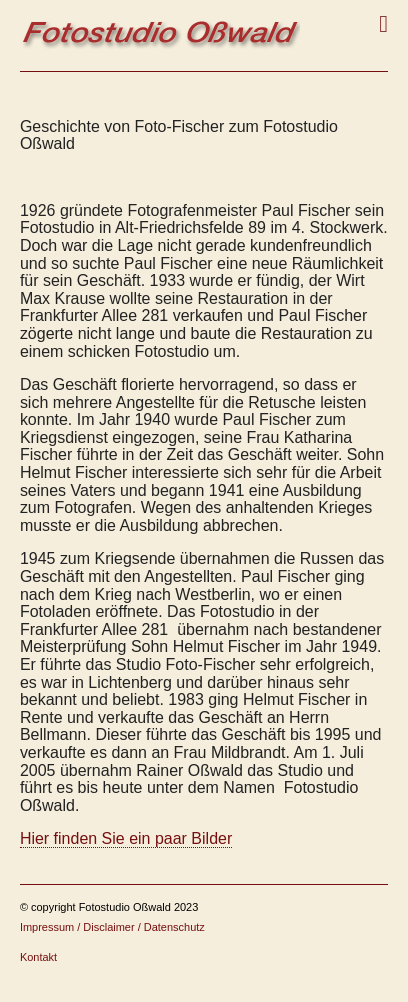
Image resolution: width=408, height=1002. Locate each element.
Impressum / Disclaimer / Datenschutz (112, 927)
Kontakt (38, 957)
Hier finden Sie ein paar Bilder (126, 838)
